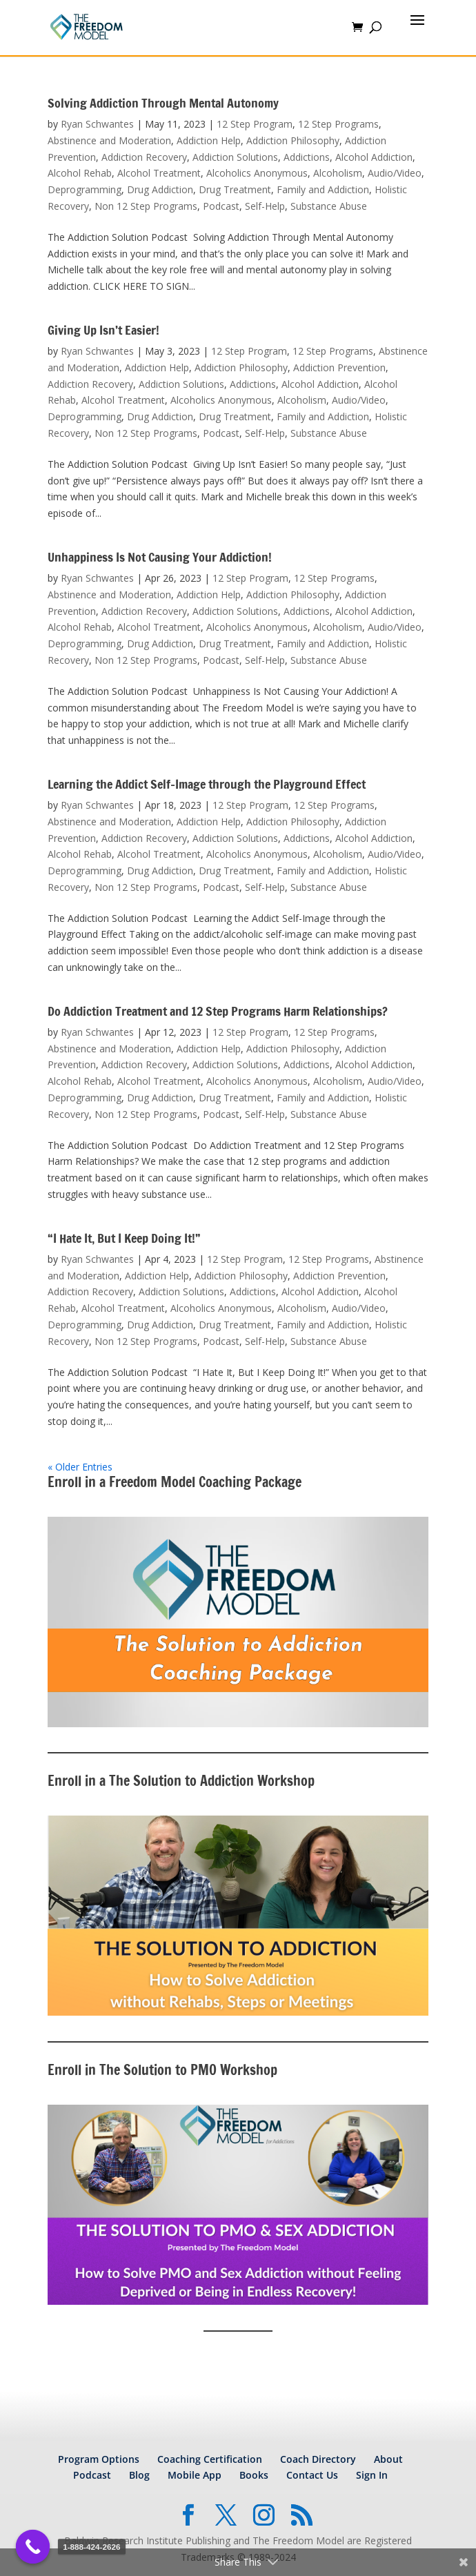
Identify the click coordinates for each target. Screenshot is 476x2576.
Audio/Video (395, 172)
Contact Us (312, 2474)
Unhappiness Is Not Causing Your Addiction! (160, 557)
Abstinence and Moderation (109, 140)
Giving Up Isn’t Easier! (103, 330)
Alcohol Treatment (159, 172)
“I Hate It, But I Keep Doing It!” (124, 1238)
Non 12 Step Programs (146, 206)
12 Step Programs (338, 123)
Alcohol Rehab (80, 172)
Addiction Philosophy (292, 140)
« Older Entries (80, 1466)
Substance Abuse (328, 206)
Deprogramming (84, 189)
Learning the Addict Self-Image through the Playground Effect (207, 784)
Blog (139, 2474)
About (388, 2459)
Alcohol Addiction (374, 157)
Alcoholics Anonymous (257, 172)
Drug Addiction (160, 189)
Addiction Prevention (339, 367)
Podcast (221, 206)
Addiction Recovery (144, 157)
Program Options (98, 2459)
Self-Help (265, 206)
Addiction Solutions (235, 157)
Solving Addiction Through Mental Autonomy (163, 103)
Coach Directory (318, 2459)
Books (253, 2474)
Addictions (307, 157)
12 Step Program (254, 123)
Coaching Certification (209, 2459)
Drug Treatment (235, 189)
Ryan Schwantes (97, 123)
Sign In (372, 2474)
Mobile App (194, 2474)
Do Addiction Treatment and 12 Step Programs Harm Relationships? (218, 1011)
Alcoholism (337, 172)
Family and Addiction (323, 189)
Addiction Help (209, 140)
